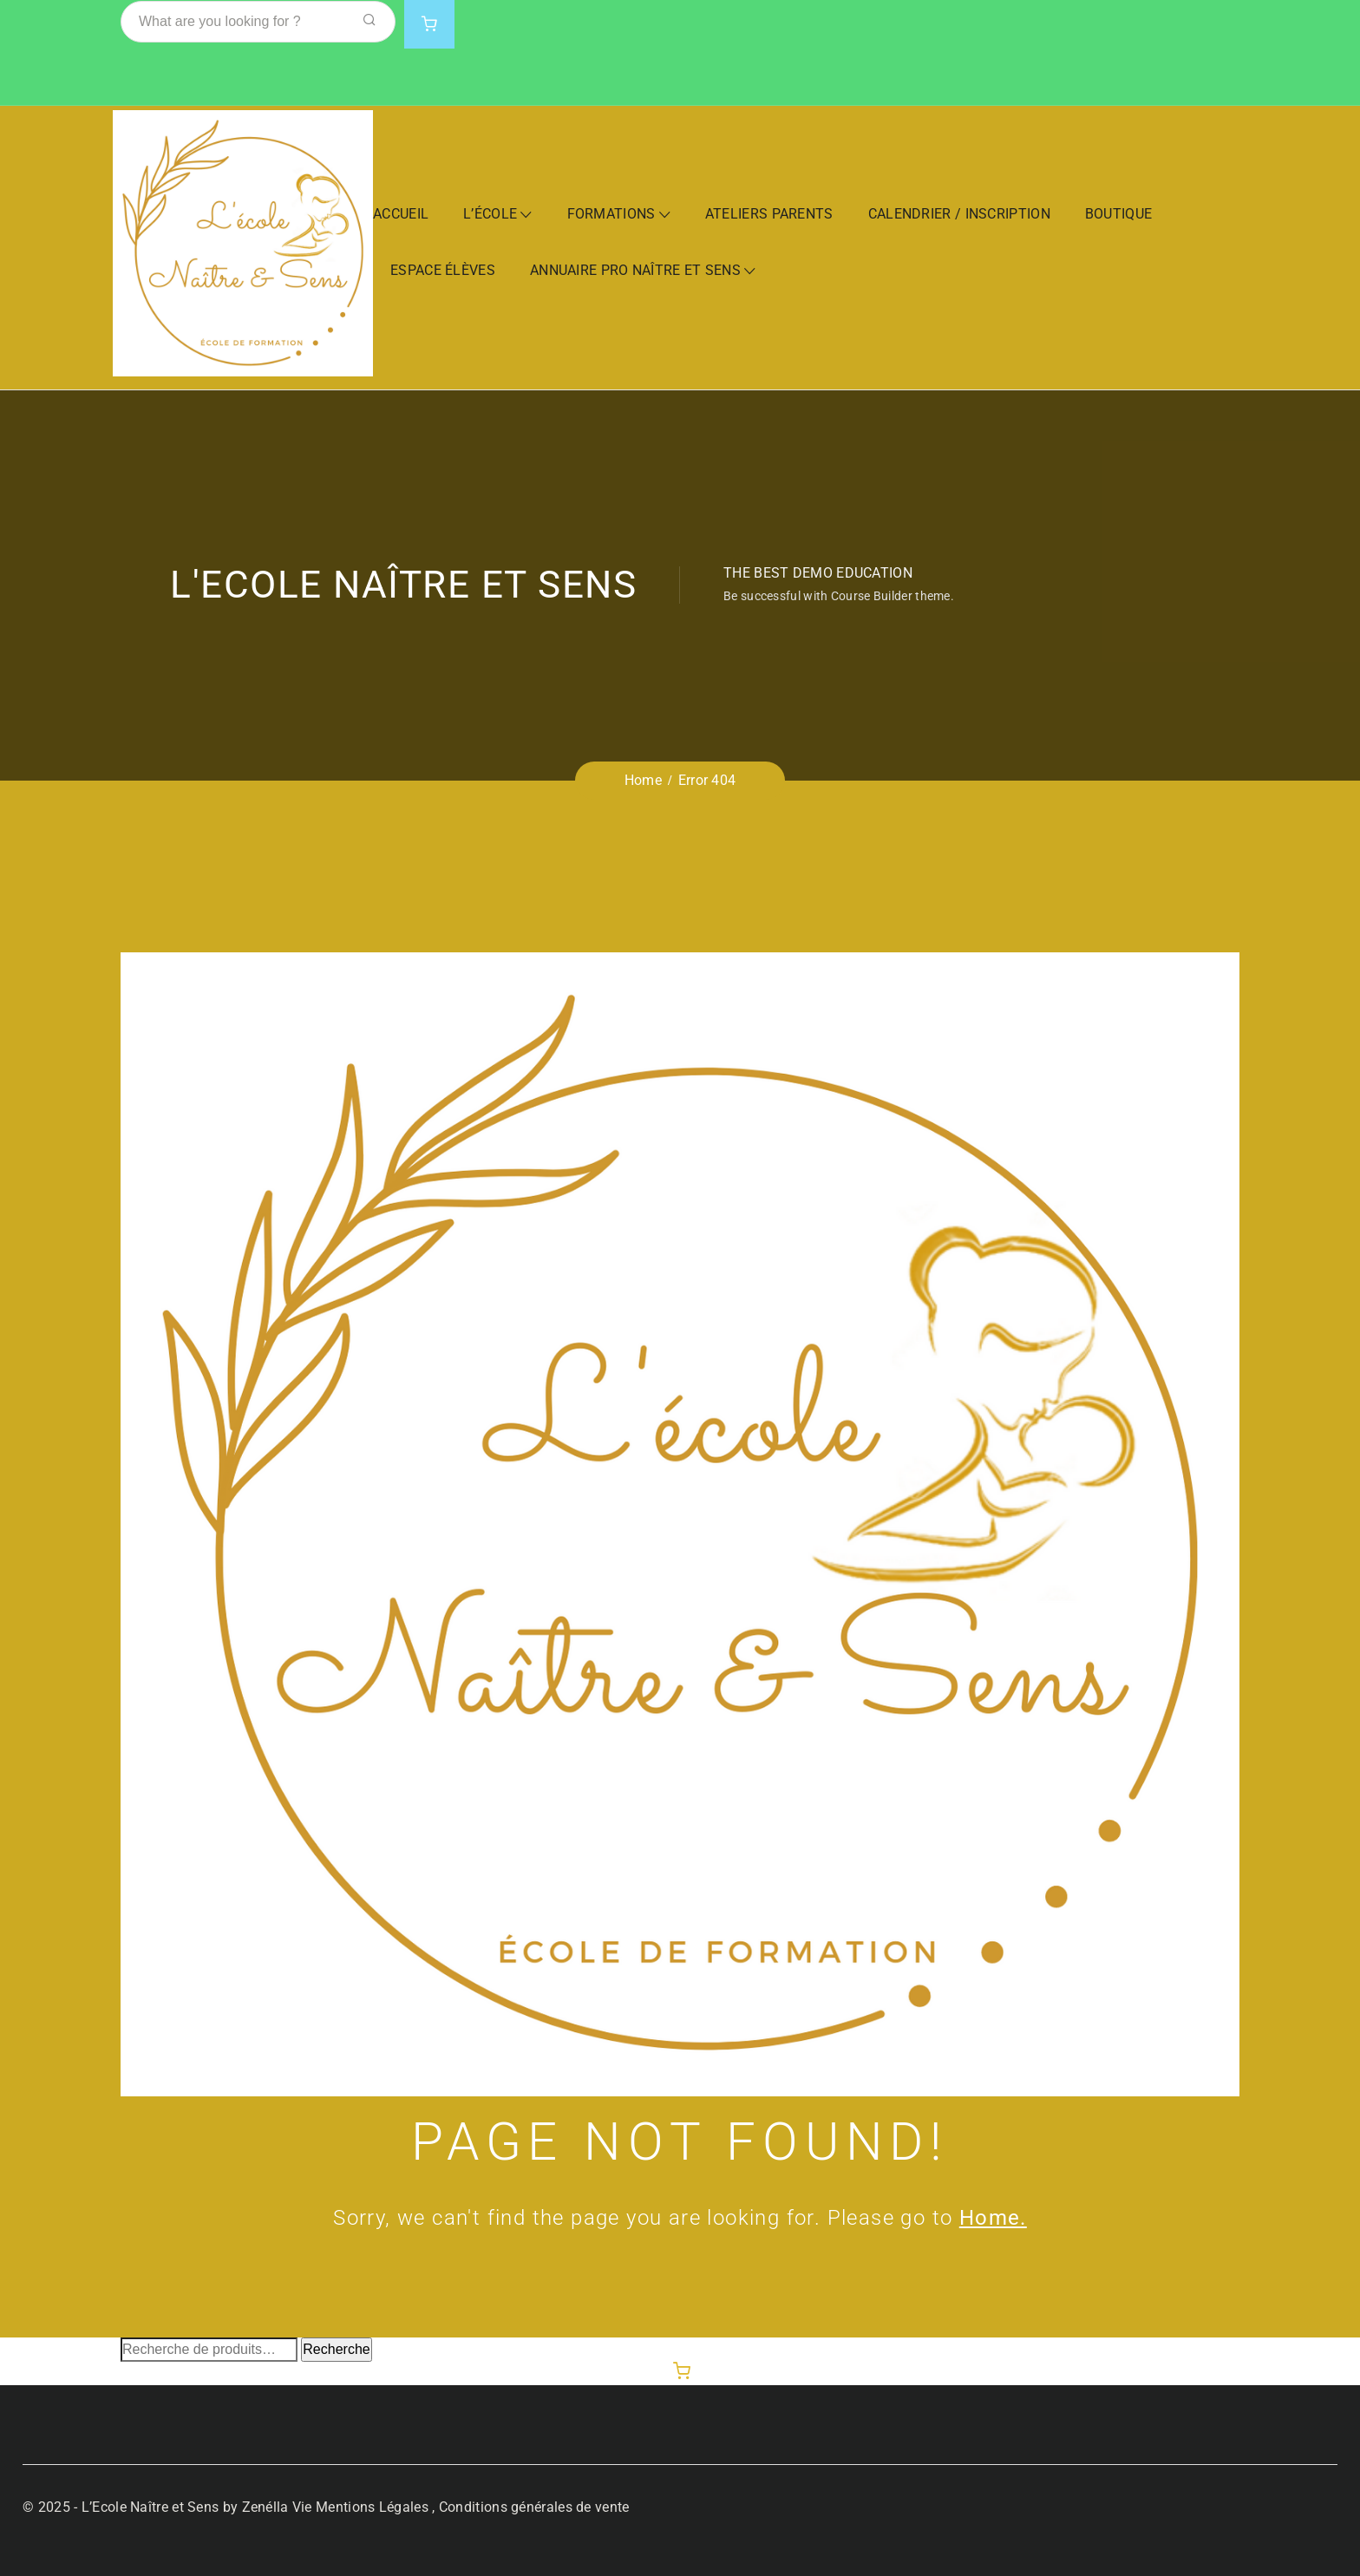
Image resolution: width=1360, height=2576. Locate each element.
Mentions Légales (372, 2507)
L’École (490, 214)
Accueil (400, 214)
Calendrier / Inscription (959, 214)
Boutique (1118, 214)
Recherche (336, 2349)
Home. (993, 2218)
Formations (611, 214)
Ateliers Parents (769, 214)
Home (643, 780)
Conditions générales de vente (534, 2507)
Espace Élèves (442, 270)
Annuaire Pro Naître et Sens (635, 270)
